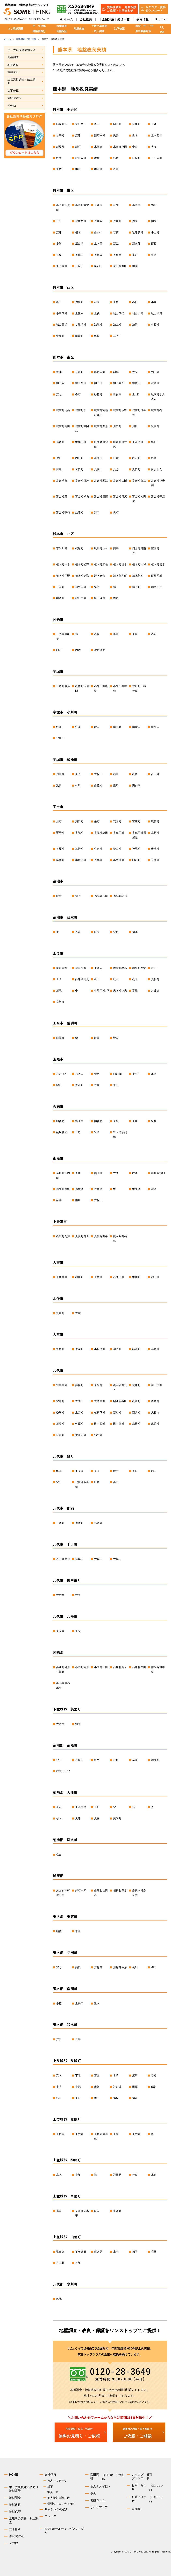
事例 (93, 2493)
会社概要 (86, 19)
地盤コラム (97, 2500)
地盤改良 (79, 28)
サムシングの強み (56, 2509)
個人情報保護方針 (58, 2497)
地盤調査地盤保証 (62, 29)
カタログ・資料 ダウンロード (155, 9)
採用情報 (142, 19)
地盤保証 (13, 72)
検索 (162, 32)
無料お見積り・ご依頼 (79, 2432)
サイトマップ (99, 2507)
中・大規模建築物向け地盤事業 (23, 2489)
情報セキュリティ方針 (61, 2503)
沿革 (50, 2486)
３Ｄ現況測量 (15, 28)
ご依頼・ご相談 (137, 2432)
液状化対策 (14, 98)
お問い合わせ (149, 2487)
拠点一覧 (52, 2492)
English (162, 19)
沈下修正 (119, 28)
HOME (13, 2474)
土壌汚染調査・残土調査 (99, 29)
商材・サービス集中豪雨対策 (144, 29)
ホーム (68, 19)
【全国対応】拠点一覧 (114, 19)
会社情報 (50, 2474)
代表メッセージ (57, 2480)
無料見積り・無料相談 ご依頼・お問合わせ (121, 9)
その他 (11, 105)
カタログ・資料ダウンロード (142, 2476)
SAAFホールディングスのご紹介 (64, 2530)
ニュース (50, 2516)
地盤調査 (13, 57)
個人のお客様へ (100, 2486)
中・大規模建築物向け (39, 29)
